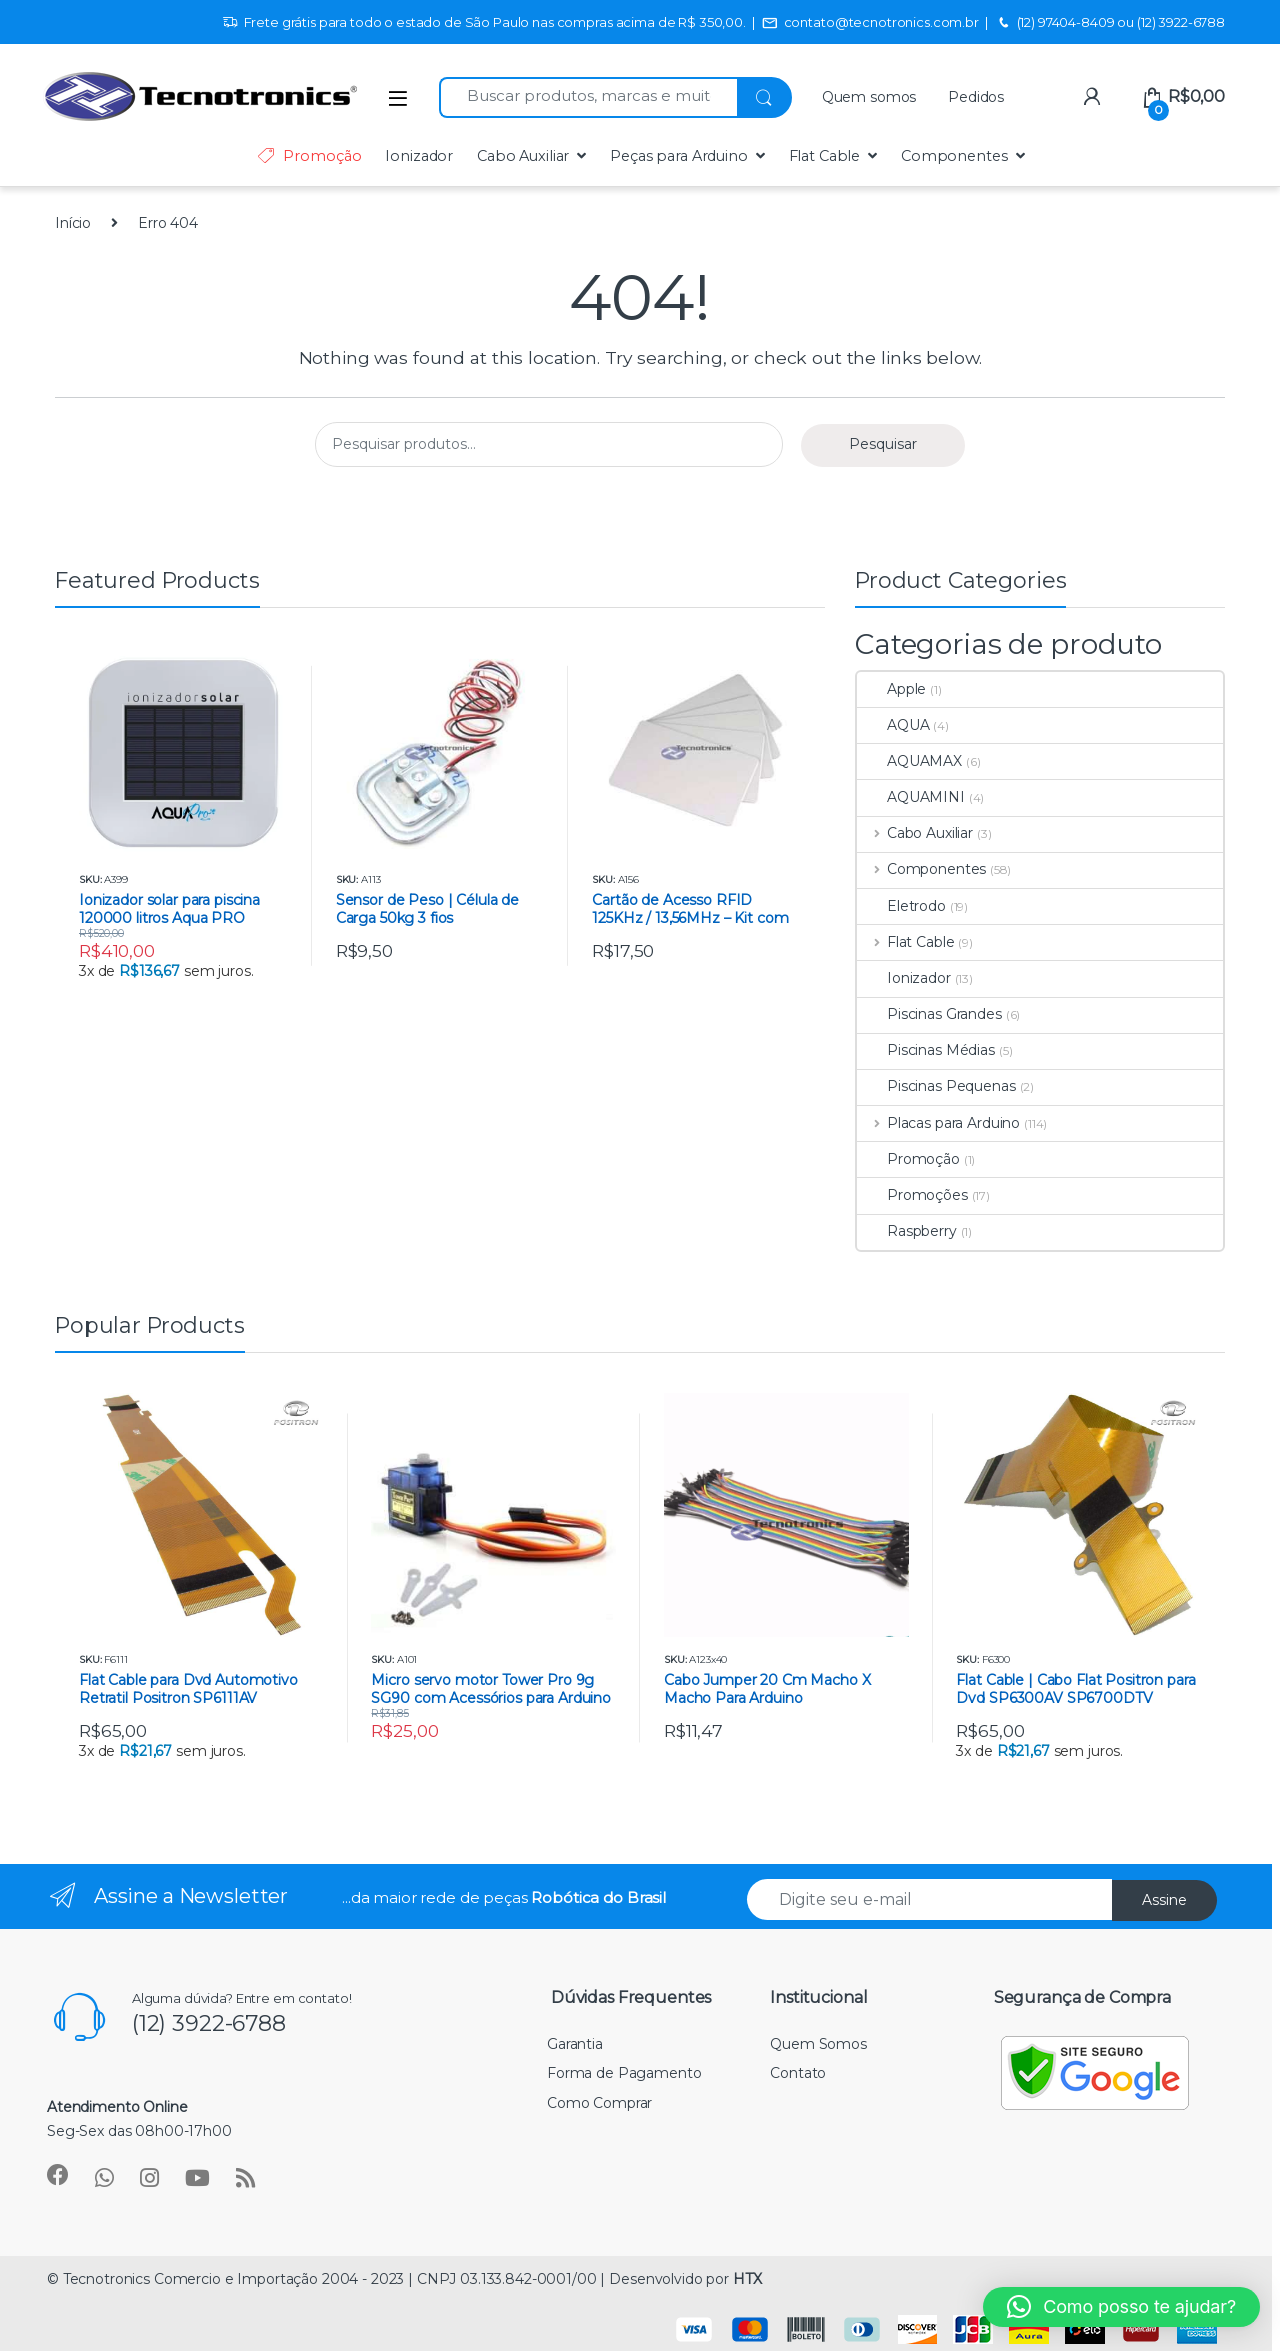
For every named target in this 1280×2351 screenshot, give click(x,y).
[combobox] (588, 97)
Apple (891, 689)
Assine (1164, 1900)
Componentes (954, 156)
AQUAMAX (909, 761)
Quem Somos (818, 2044)
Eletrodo (901, 906)
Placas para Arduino (938, 1123)
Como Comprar (599, 2103)
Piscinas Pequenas (936, 1086)
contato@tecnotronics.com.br (870, 23)
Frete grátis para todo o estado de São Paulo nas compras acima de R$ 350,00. (484, 23)
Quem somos (869, 97)
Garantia (575, 2044)
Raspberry (907, 1231)
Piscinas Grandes (929, 1014)
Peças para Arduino (678, 156)
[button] (1121, 2307)
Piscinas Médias (926, 1050)
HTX (747, 2279)
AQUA (893, 725)
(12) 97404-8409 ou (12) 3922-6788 (1110, 23)
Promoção (309, 156)
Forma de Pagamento (624, 2073)
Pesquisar (883, 444)
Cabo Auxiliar (523, 156)
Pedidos (976, 97)
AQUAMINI (911, 797)
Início (73, 223)
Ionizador (419, 156)
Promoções (912, 1195)
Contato (798, 2073)
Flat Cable (825, 156)
